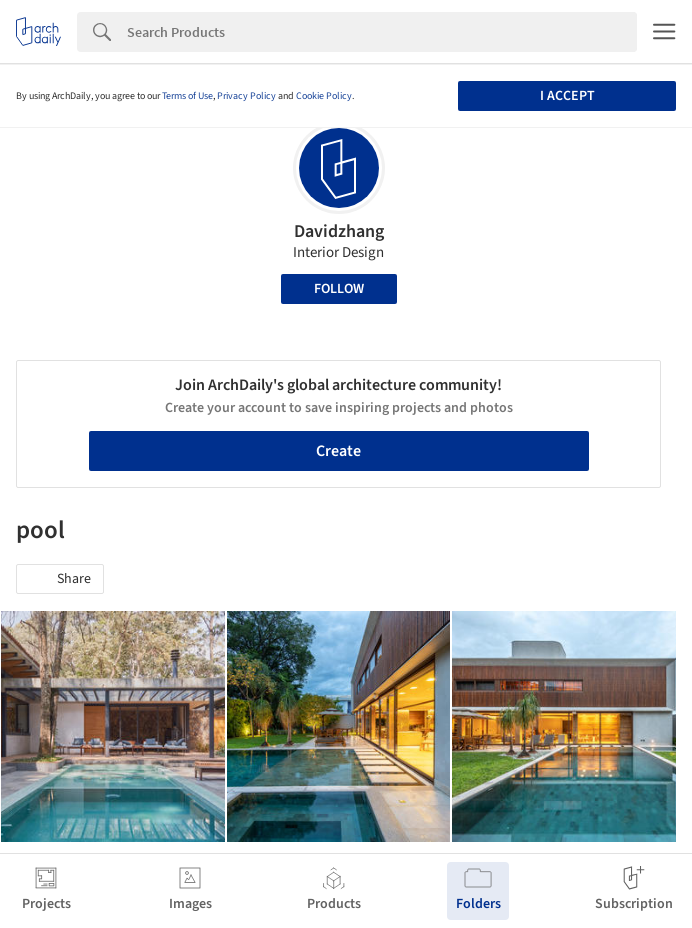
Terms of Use (187, 96)
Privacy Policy (246, 96)
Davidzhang (339, 231)
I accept (567, 96)
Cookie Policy (324, 96)
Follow (339, 289)
